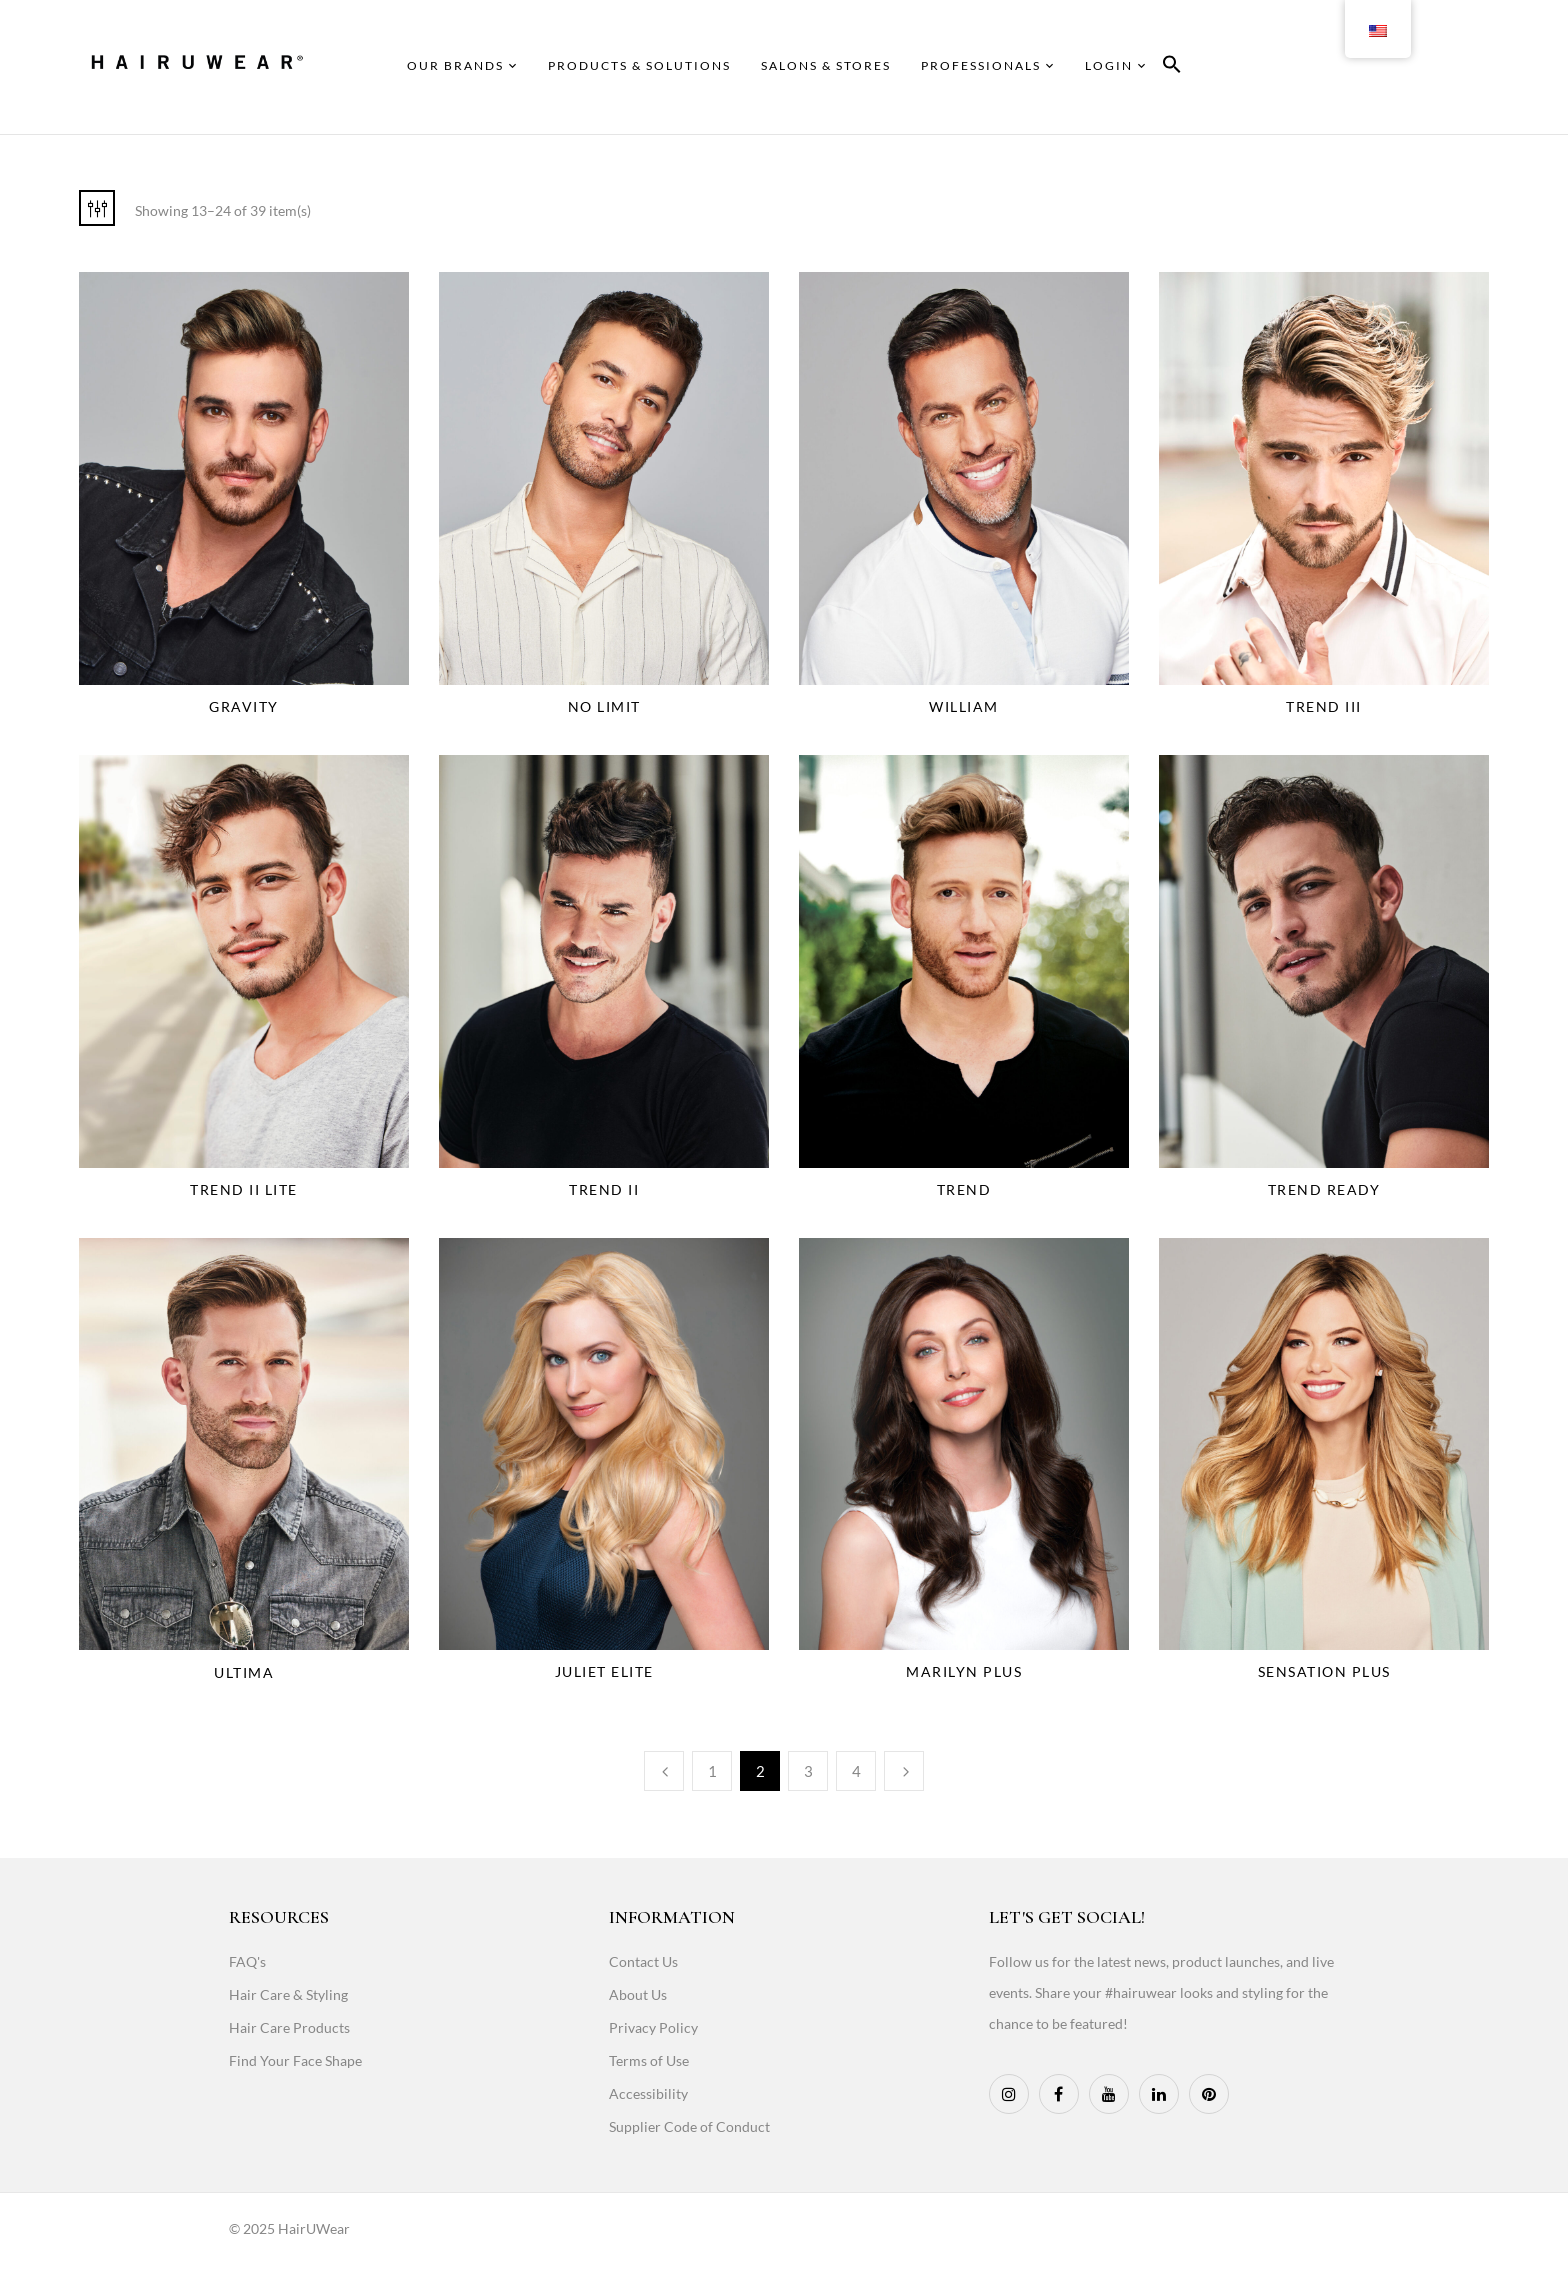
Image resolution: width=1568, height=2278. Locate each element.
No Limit (604, 706)
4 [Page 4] (856, 1771)
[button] (1172, 67)
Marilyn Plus (964, 1671)
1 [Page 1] (712, 1771)
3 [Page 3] (808, 1771)
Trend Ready (1324, 1189)
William (964, 706)
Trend (964, 1189)
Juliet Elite (604, 1671)
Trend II (604, 1189)
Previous (664, 1771)
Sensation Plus (1324, 1671)
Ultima (244, 1672)
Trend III (1324, 706)
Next (904, 1771)
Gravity (244, 706)
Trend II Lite (244, 1189)
